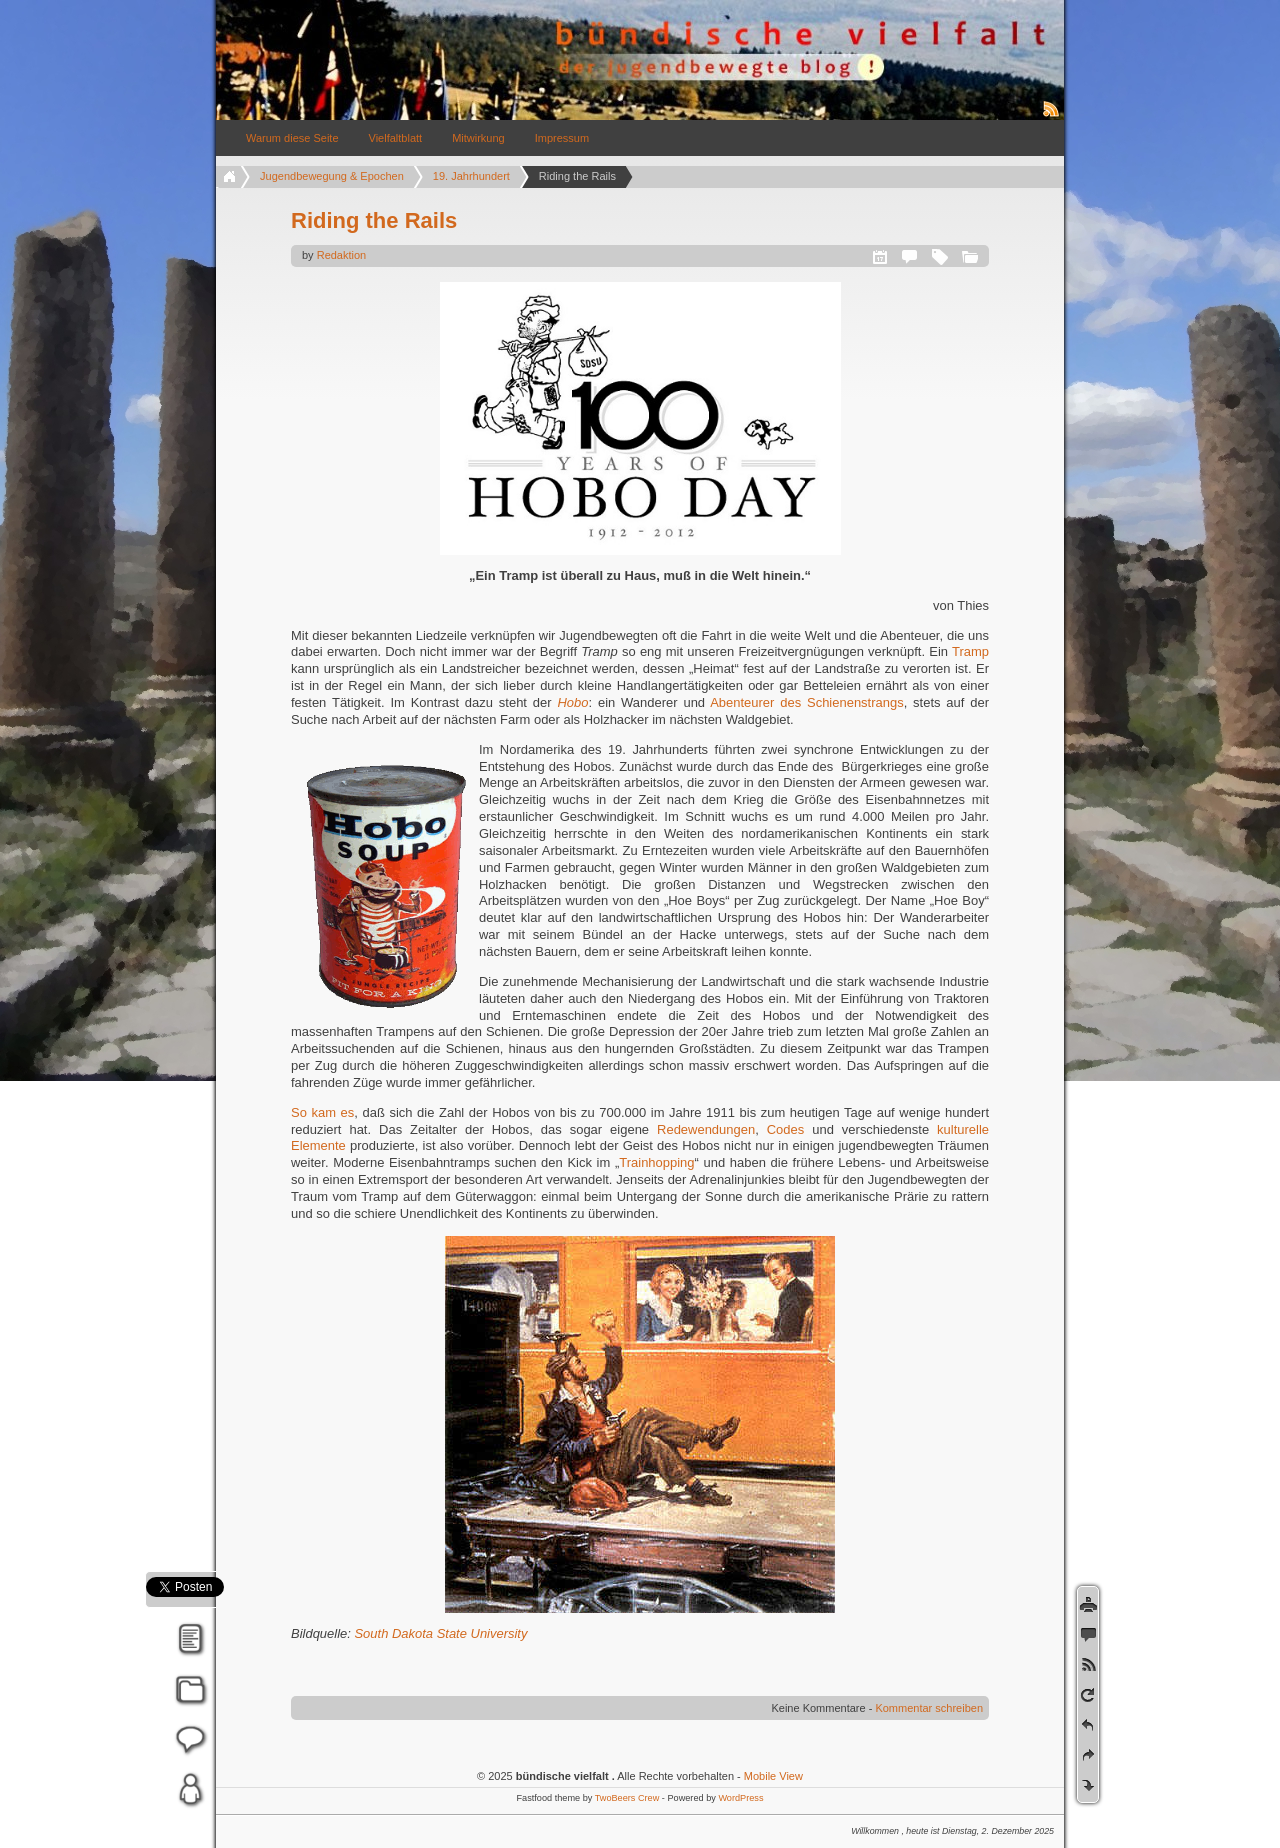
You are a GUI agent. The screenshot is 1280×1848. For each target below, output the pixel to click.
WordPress (740, 1798)
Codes (786, 1129)
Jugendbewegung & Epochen (332, 176)
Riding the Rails (374, 220)
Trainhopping (656, 1162)
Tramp (970, 651)
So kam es (322, 1112)
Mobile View (773, 1776)
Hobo (572, 702)
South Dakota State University (440, 1633)
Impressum (562, 138)
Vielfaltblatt (396, 138)
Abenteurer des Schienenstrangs (806, 702)
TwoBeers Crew (627, 1798)
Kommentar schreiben (929, 1708)
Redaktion (342, 255)
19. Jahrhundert (471, 176)
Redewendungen (706, 1129)
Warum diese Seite (292, 138)
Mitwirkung (478, 138)
